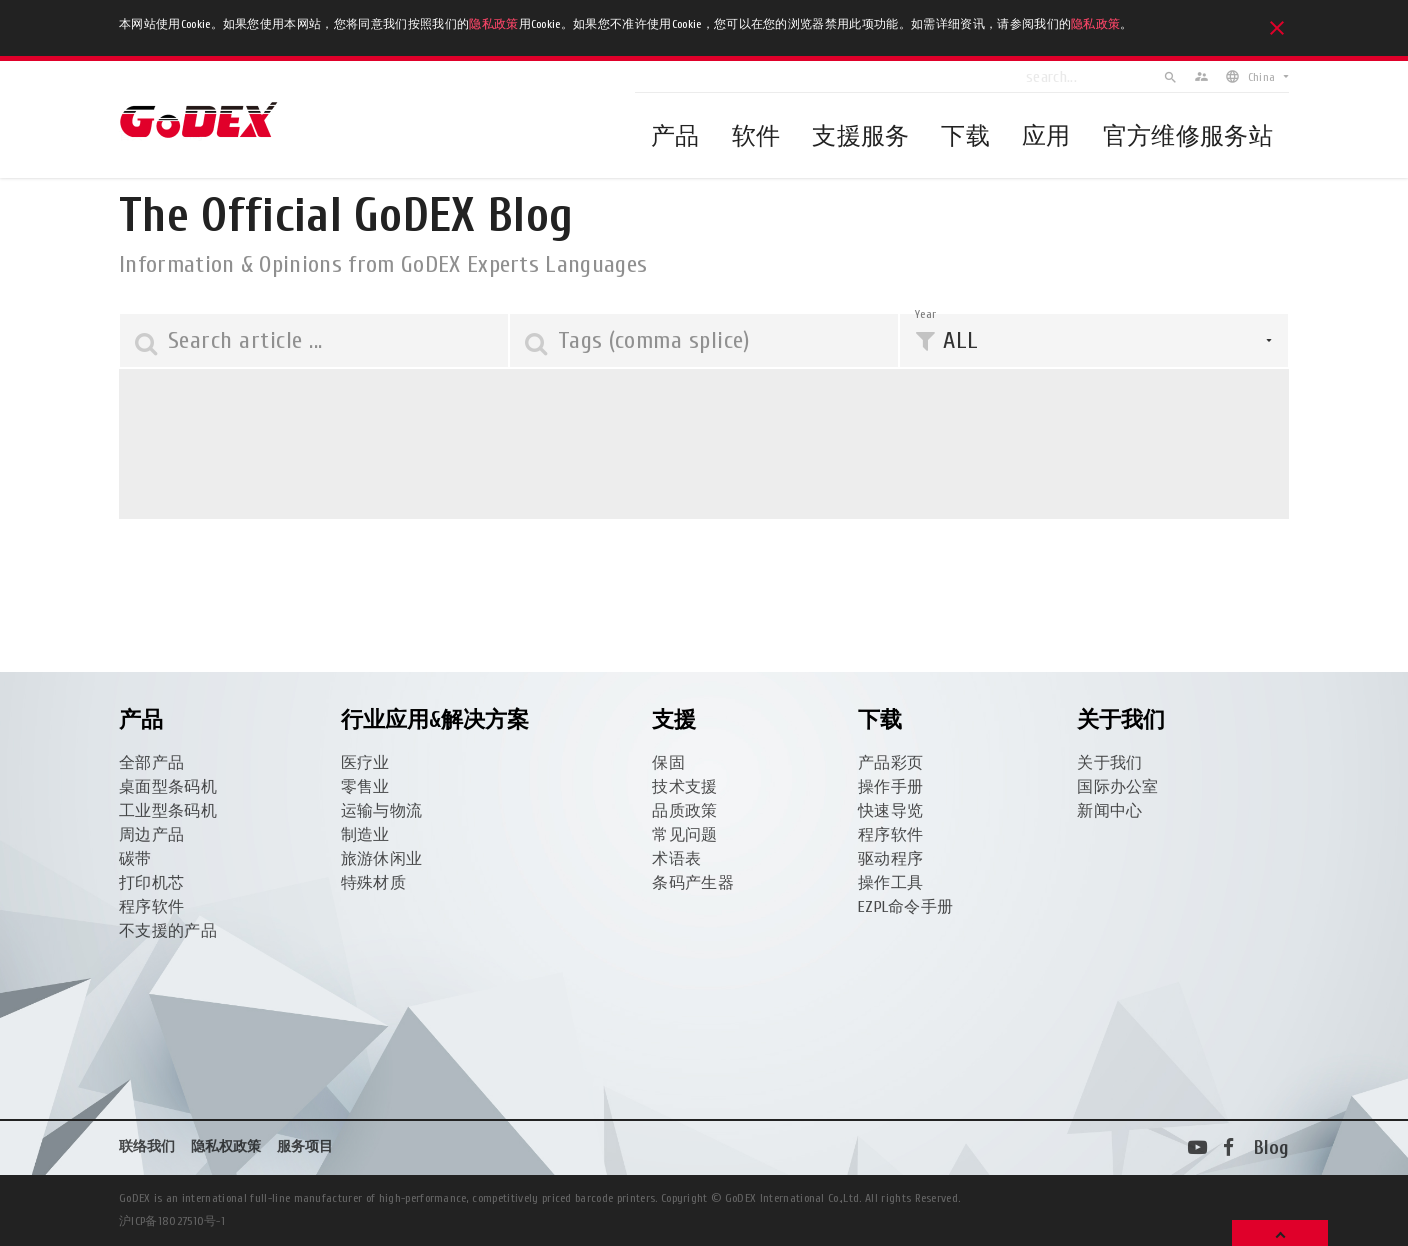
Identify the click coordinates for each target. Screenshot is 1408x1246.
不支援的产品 (168, 931)
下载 (965, 136)
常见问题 (684, 835)
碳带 (135, 859)
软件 (756, 136)
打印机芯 (151, 883)
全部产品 (151, 763)
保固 (668, 763)
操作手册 (890, 787)
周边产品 (151, 835)
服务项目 (305, 1146)
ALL (960, 340)
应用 (1046, 136)
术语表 (676, 859)
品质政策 (684, 811)
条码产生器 (693, 883)
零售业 (365, 787)
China (1261, 77)
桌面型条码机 (168, 787)
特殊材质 (373, 883)
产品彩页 (890, 763)
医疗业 (365, 763)
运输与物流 (382, 811)
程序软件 (151, 907)
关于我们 (1109, 763)
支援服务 (860, 136)
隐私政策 (493, 24)
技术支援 (684, 787)
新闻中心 (1109, 811)
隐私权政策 (226, 1146)
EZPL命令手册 (906, 907)
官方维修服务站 (1188, 136)
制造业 (365, 835)
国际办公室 (1118, 787)
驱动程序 (890, 859)
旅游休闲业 (382, 859)
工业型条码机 (168, 811)
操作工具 (890, 883)
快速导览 (890, 811)
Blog (1271, 1148)
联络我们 (147, 1146)
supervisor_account (1201, 76)
